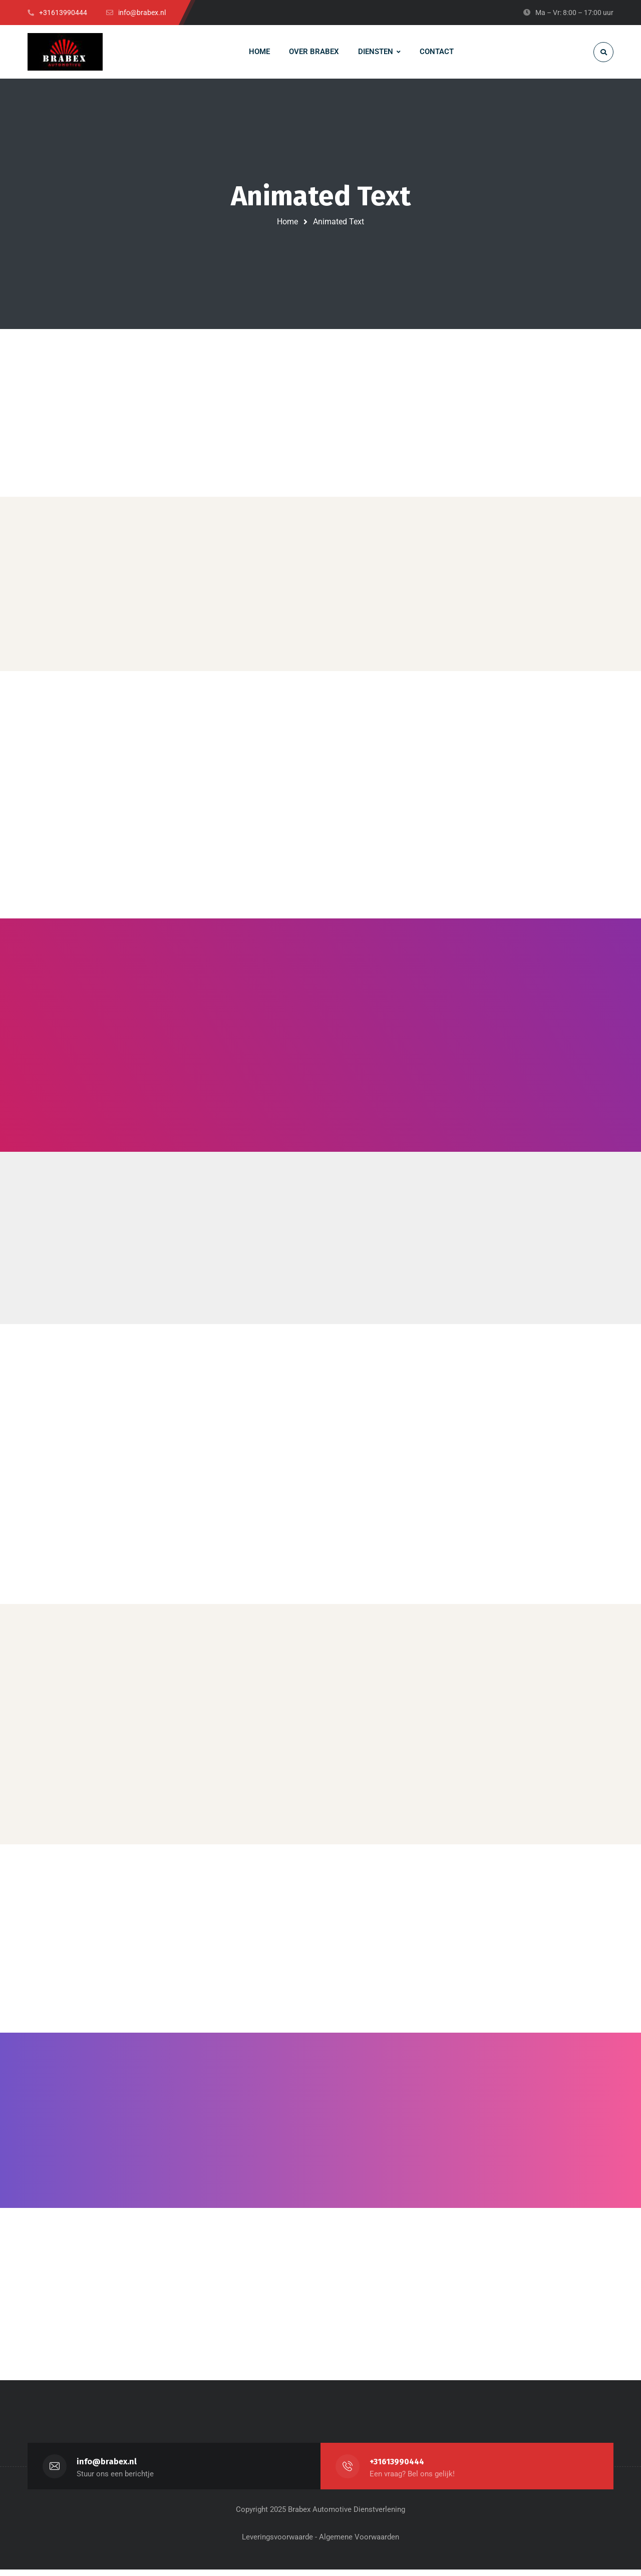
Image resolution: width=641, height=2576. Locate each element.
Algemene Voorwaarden (359, 2543)
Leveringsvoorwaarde (277, 2543)
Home (287, 221)
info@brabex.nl (107, 2468)
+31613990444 (398, 2468)
